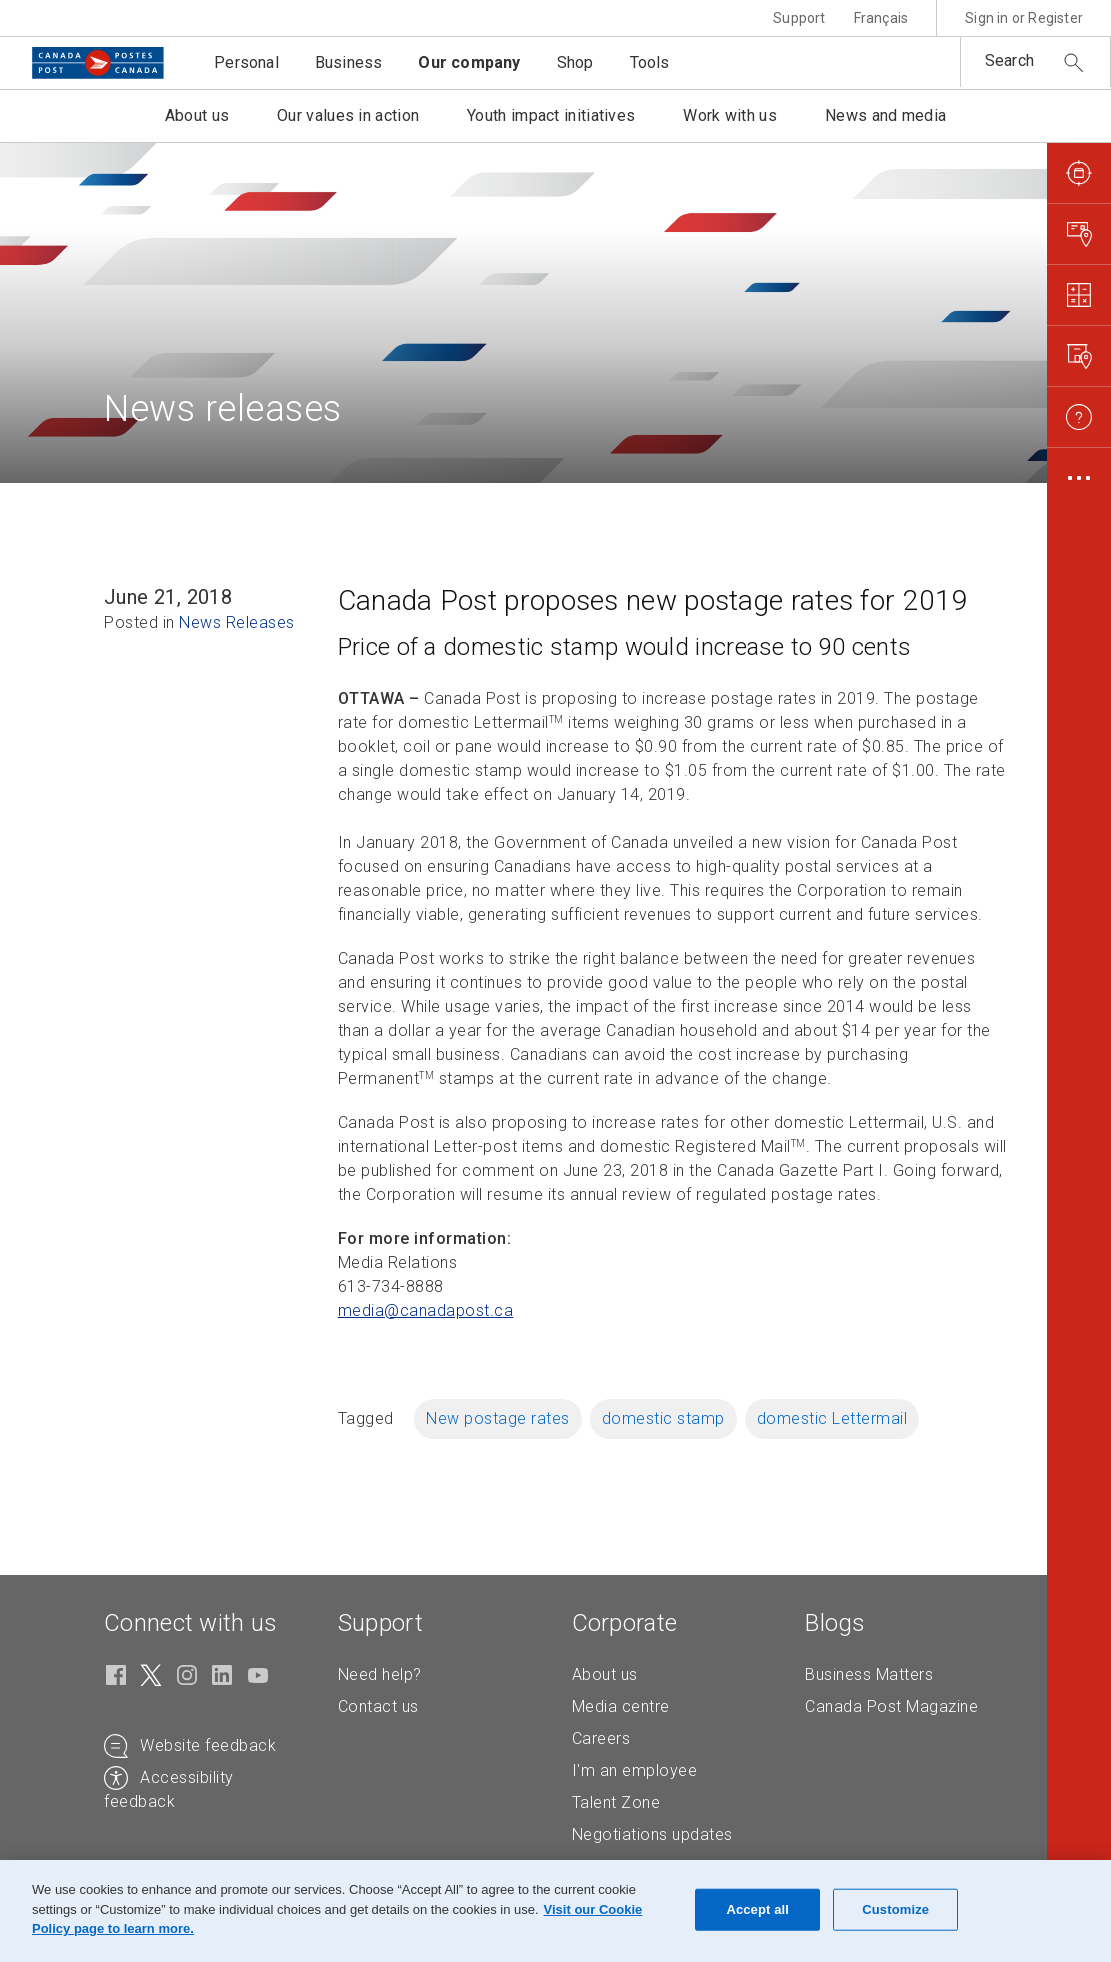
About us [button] (197, 115)
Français (881, 18)
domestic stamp (663, 1418)
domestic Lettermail (832, 1418)
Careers (601, 1738)
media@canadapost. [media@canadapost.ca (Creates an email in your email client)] (426, 1310)
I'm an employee (635, 1770)
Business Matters (869, 1674)
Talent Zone (616, 1802)
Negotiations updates (652, 1834)
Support (799, 18)
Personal (246, 62)
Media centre (621, 1706)
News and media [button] (885, 115)
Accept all (757, 1909)
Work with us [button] (730, 115)
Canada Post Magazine (891, 1706)
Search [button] (1009, 60)
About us (605, 1674)
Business (349, 62)
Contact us (378, 1706)
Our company (469, 62)
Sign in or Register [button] (1024, 18)
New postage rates (498, 1418)
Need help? (380, 1674)
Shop (575, 62)
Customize (895, 1909)
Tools (650, 62)
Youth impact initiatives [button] (551, 115)
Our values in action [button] (348, 115)
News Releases (237, 622)
